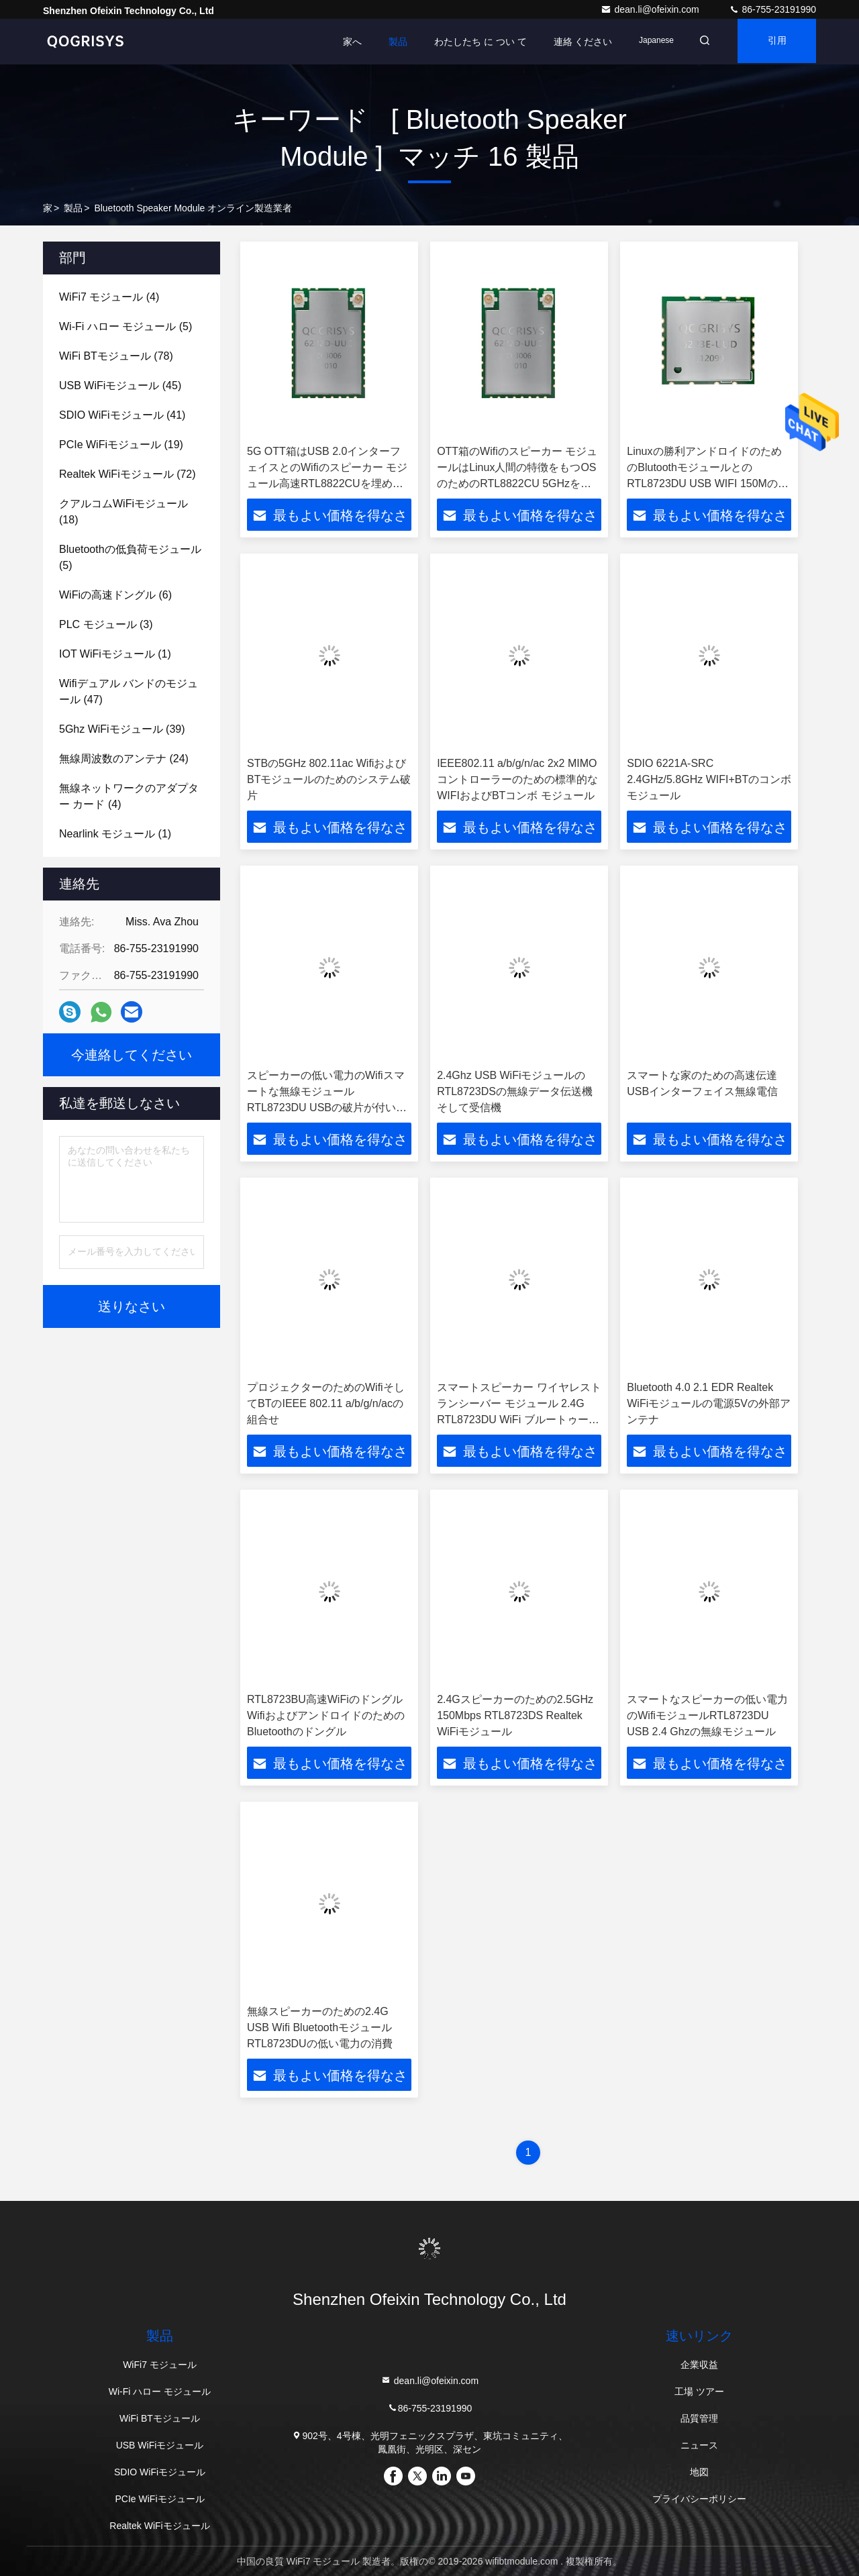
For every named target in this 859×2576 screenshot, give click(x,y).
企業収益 (699, 2364)
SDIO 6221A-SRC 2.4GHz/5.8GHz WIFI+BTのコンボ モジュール (709, 779)
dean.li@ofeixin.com (651, 9)
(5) (125, 326)
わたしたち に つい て (471, 41)
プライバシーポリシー (699, 2498)
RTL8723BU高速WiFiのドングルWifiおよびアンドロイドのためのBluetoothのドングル (326, 1715)
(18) (123, 511)
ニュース (699, 2445)
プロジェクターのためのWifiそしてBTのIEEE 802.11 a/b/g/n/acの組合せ (326, 1403)
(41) (122, 415)
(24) (124, 758)
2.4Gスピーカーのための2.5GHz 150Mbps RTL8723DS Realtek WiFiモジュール (515, 1715)
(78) (116, 356)
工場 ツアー (699, 2391)
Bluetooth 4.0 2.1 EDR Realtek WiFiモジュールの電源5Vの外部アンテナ (709, 1403)
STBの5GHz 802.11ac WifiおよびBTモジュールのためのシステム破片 (329, 779)
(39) (122, 729)
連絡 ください (574, 41)
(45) (120, 385)
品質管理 (699, 2418)
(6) (115, 595)
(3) (106, 624)
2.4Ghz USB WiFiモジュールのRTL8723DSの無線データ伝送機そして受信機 (515, 1091)
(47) (128, 691)
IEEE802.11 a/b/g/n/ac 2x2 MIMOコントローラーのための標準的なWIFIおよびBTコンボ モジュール (517, 779)
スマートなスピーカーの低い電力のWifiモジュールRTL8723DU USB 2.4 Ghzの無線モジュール (707, 1715)
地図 (699, 2472)
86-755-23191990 (772, 9)
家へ (343, 41)
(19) (121, 444)
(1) (115, 654)
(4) (109, 297)
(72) (127, 474)
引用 (774, 41)
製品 (389, 41)
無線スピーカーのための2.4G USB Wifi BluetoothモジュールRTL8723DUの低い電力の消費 (320, 2027)
